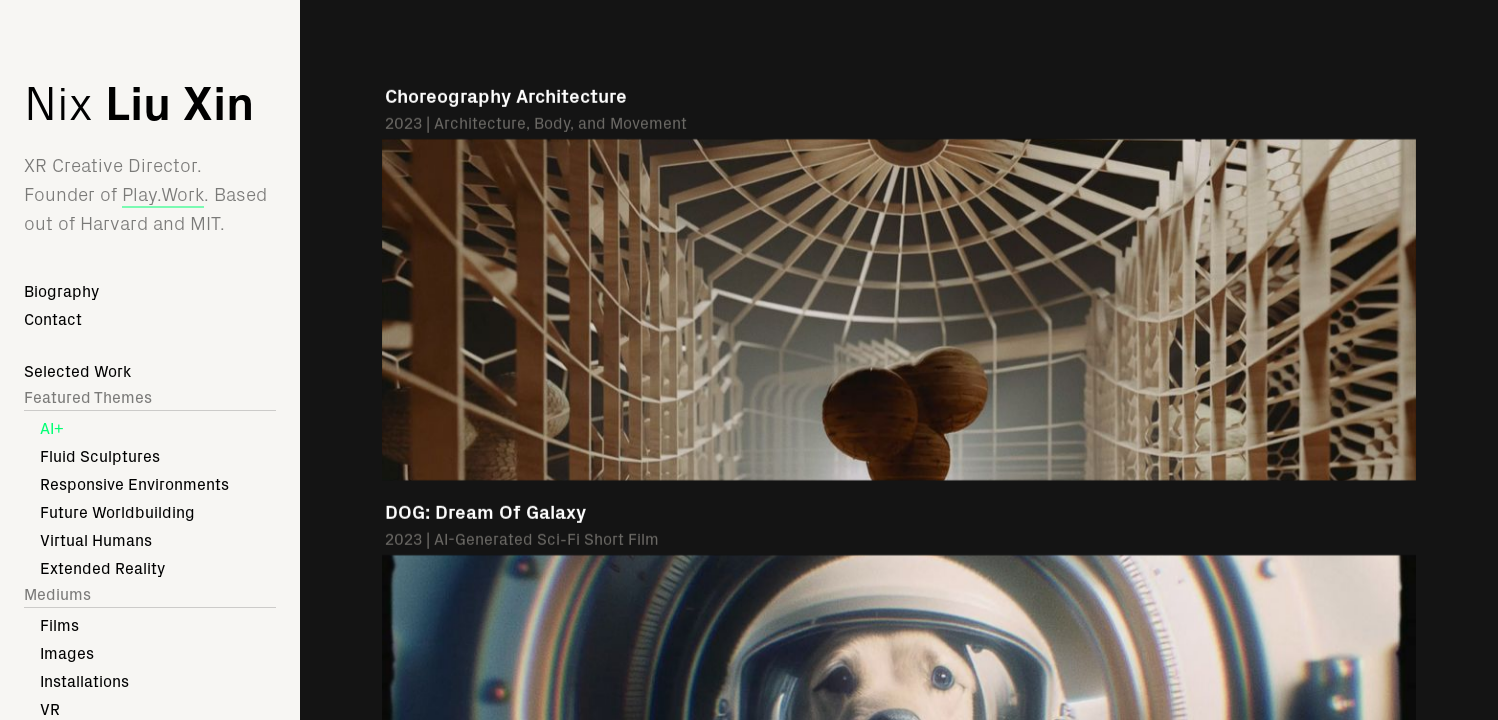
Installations (84, 681)
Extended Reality (102, 568)
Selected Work (77, 371)
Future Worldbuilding (117, 512)
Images (67, 653)
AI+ (52, 428)
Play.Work (163, 194)
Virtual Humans (96, 540)
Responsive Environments (134, 484)
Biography (61, 291)
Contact (53, 319)
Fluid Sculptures (100, 456)
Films (59, 625)
